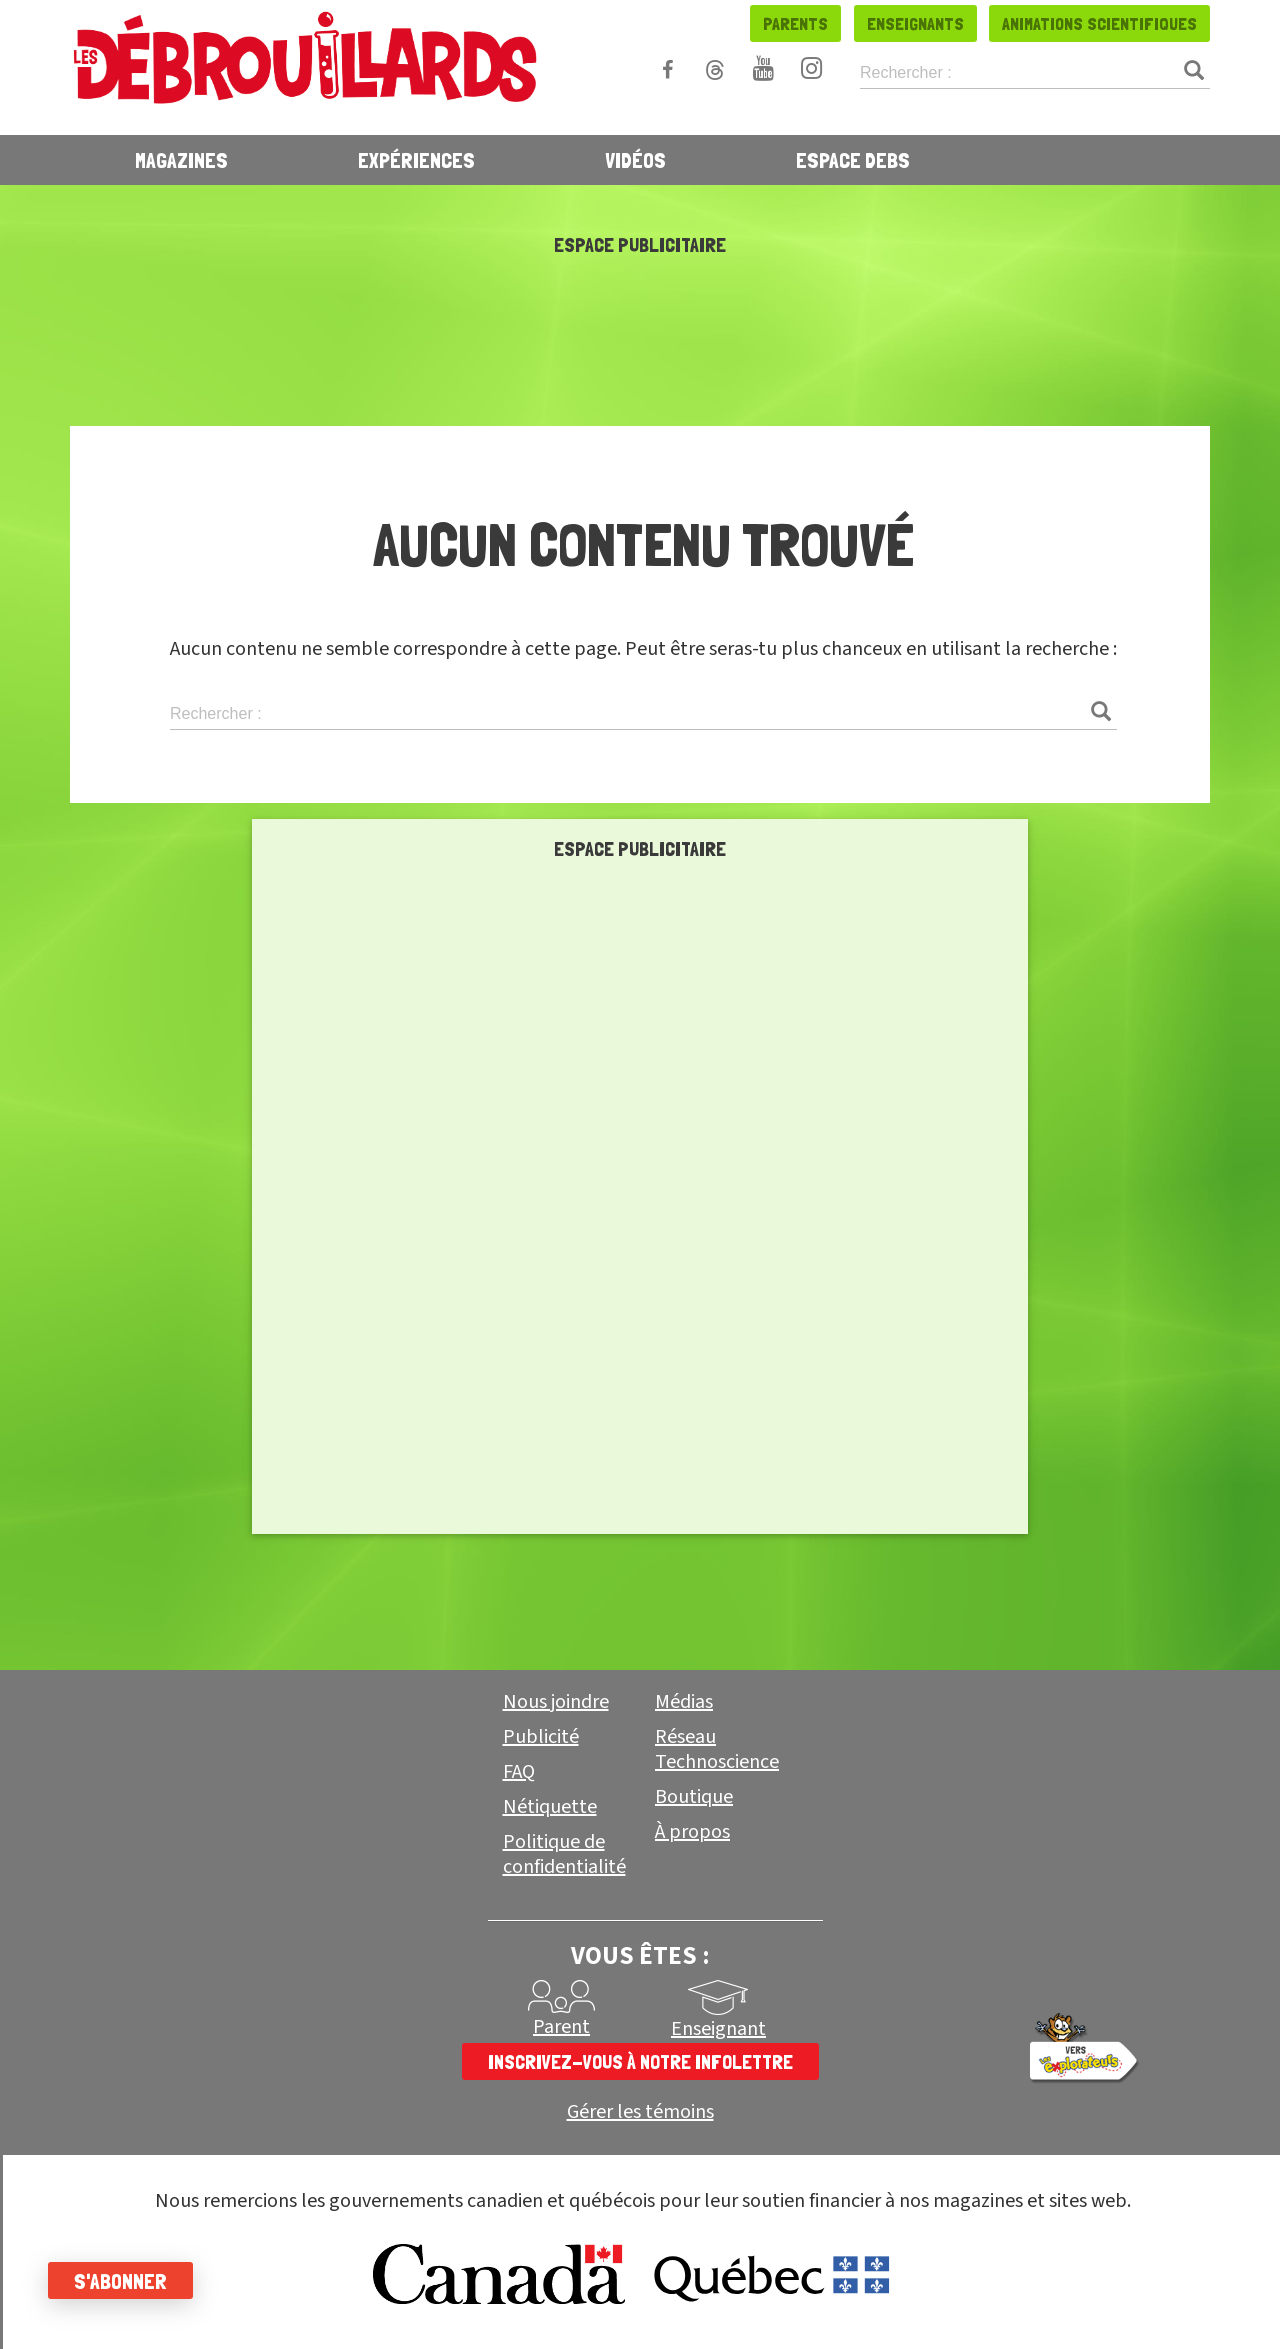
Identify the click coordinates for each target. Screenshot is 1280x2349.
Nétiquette (550, 1807)
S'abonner (122, 2281)
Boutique (694, 1797)
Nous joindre (556, 1702)
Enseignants (915, 23)
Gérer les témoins (640, 2112)
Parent (561, 2027)
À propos (692, 1832)
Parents (795, 23)
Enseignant (718, 2029)
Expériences (416, 160)
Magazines (181, 160)
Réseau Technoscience (717, 1749)
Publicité (541, 1737)
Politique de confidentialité (564, 1854)
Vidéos (635, 160)
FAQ (519, 1772)
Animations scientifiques (1099, 23)
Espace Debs (853, 160)
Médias (684, 1702)
